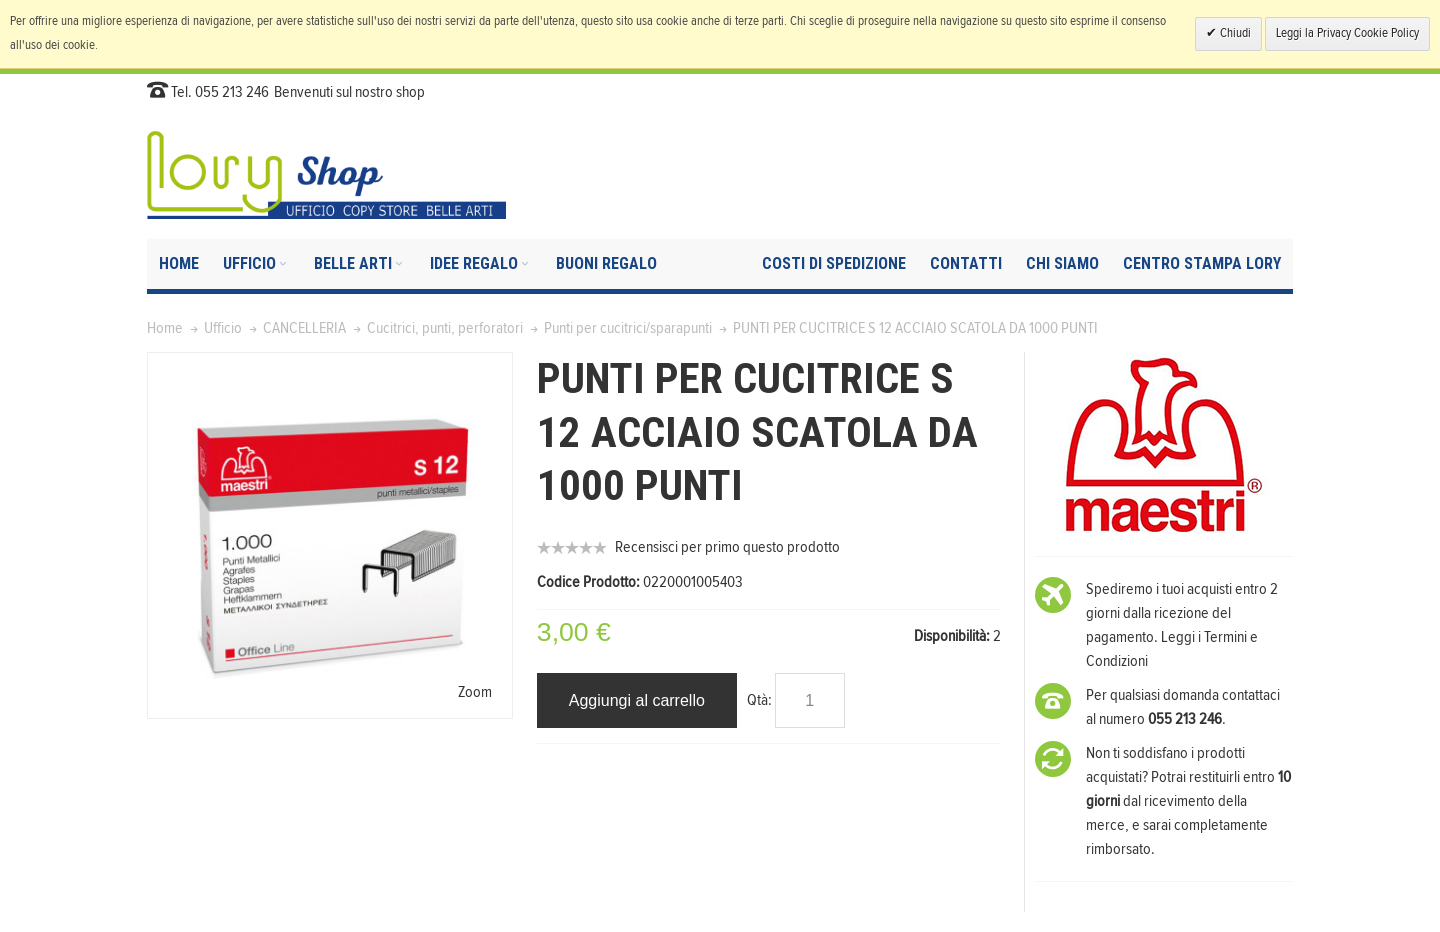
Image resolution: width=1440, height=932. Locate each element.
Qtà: (759, 700)
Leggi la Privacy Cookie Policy (1347, 33)
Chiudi (1234, 33)
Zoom (475, 692)
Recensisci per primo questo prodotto (727, 547)
